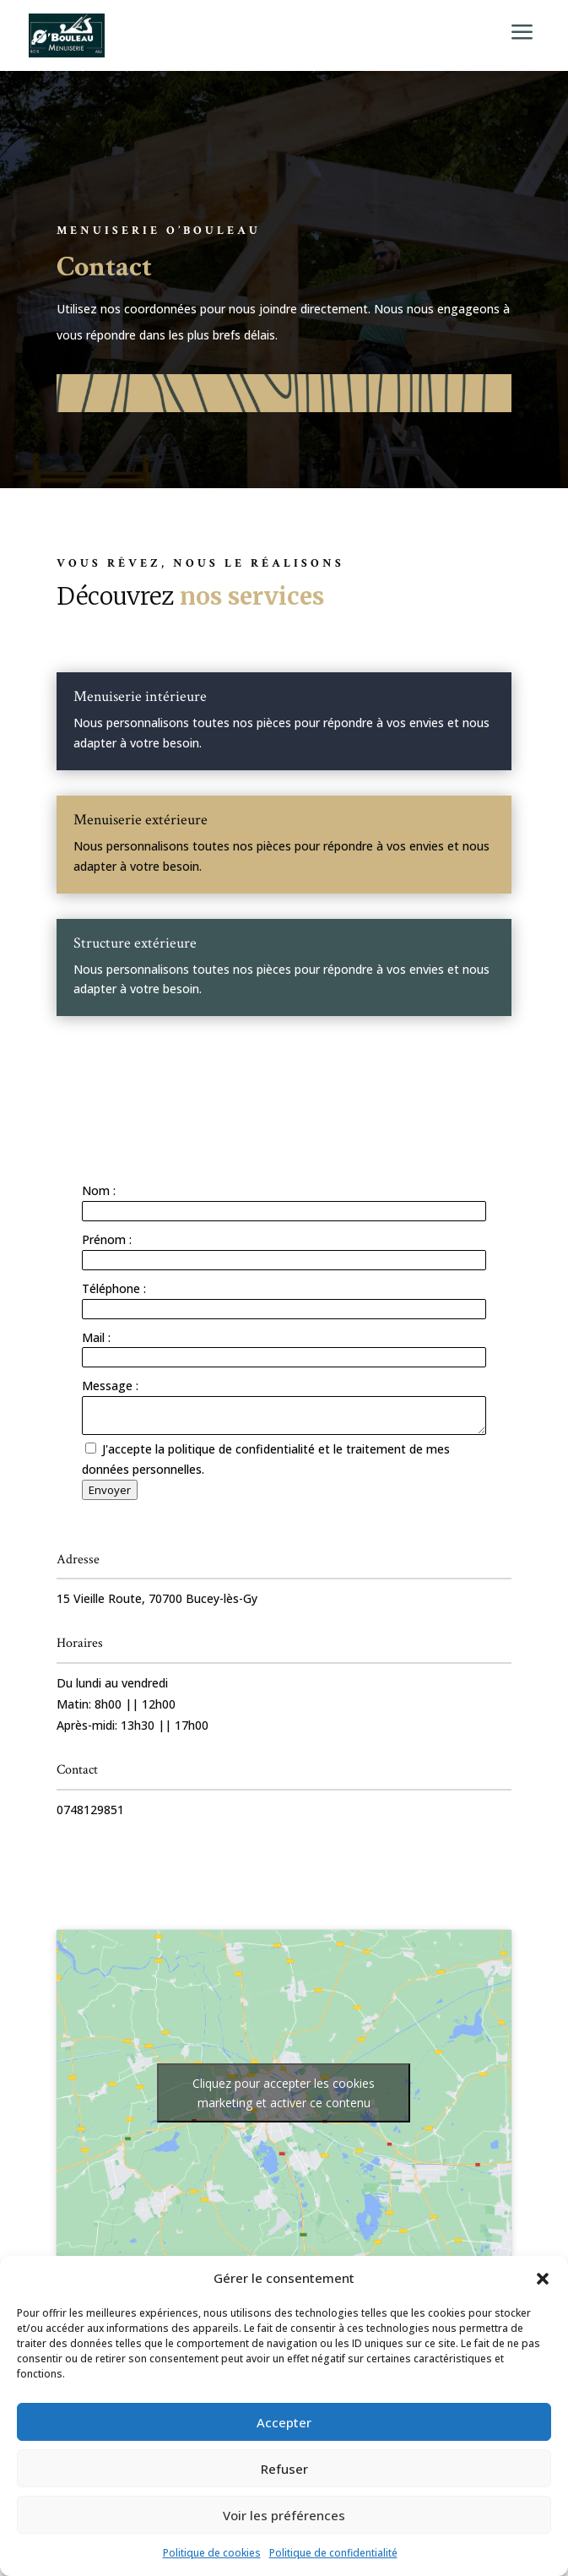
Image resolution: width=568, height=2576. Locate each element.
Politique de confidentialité (333, 2553)
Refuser (284, 2468)
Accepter (284, 2422)
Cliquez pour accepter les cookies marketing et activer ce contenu (283, 2093)
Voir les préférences (284, 2515)
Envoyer (110, 1489)
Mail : (96, 1337)
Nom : (99, 1190)
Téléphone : (114, 1288)
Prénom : (107, 1239)
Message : (110, 1386)
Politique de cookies (212, 2553)
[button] (542, 2278)
